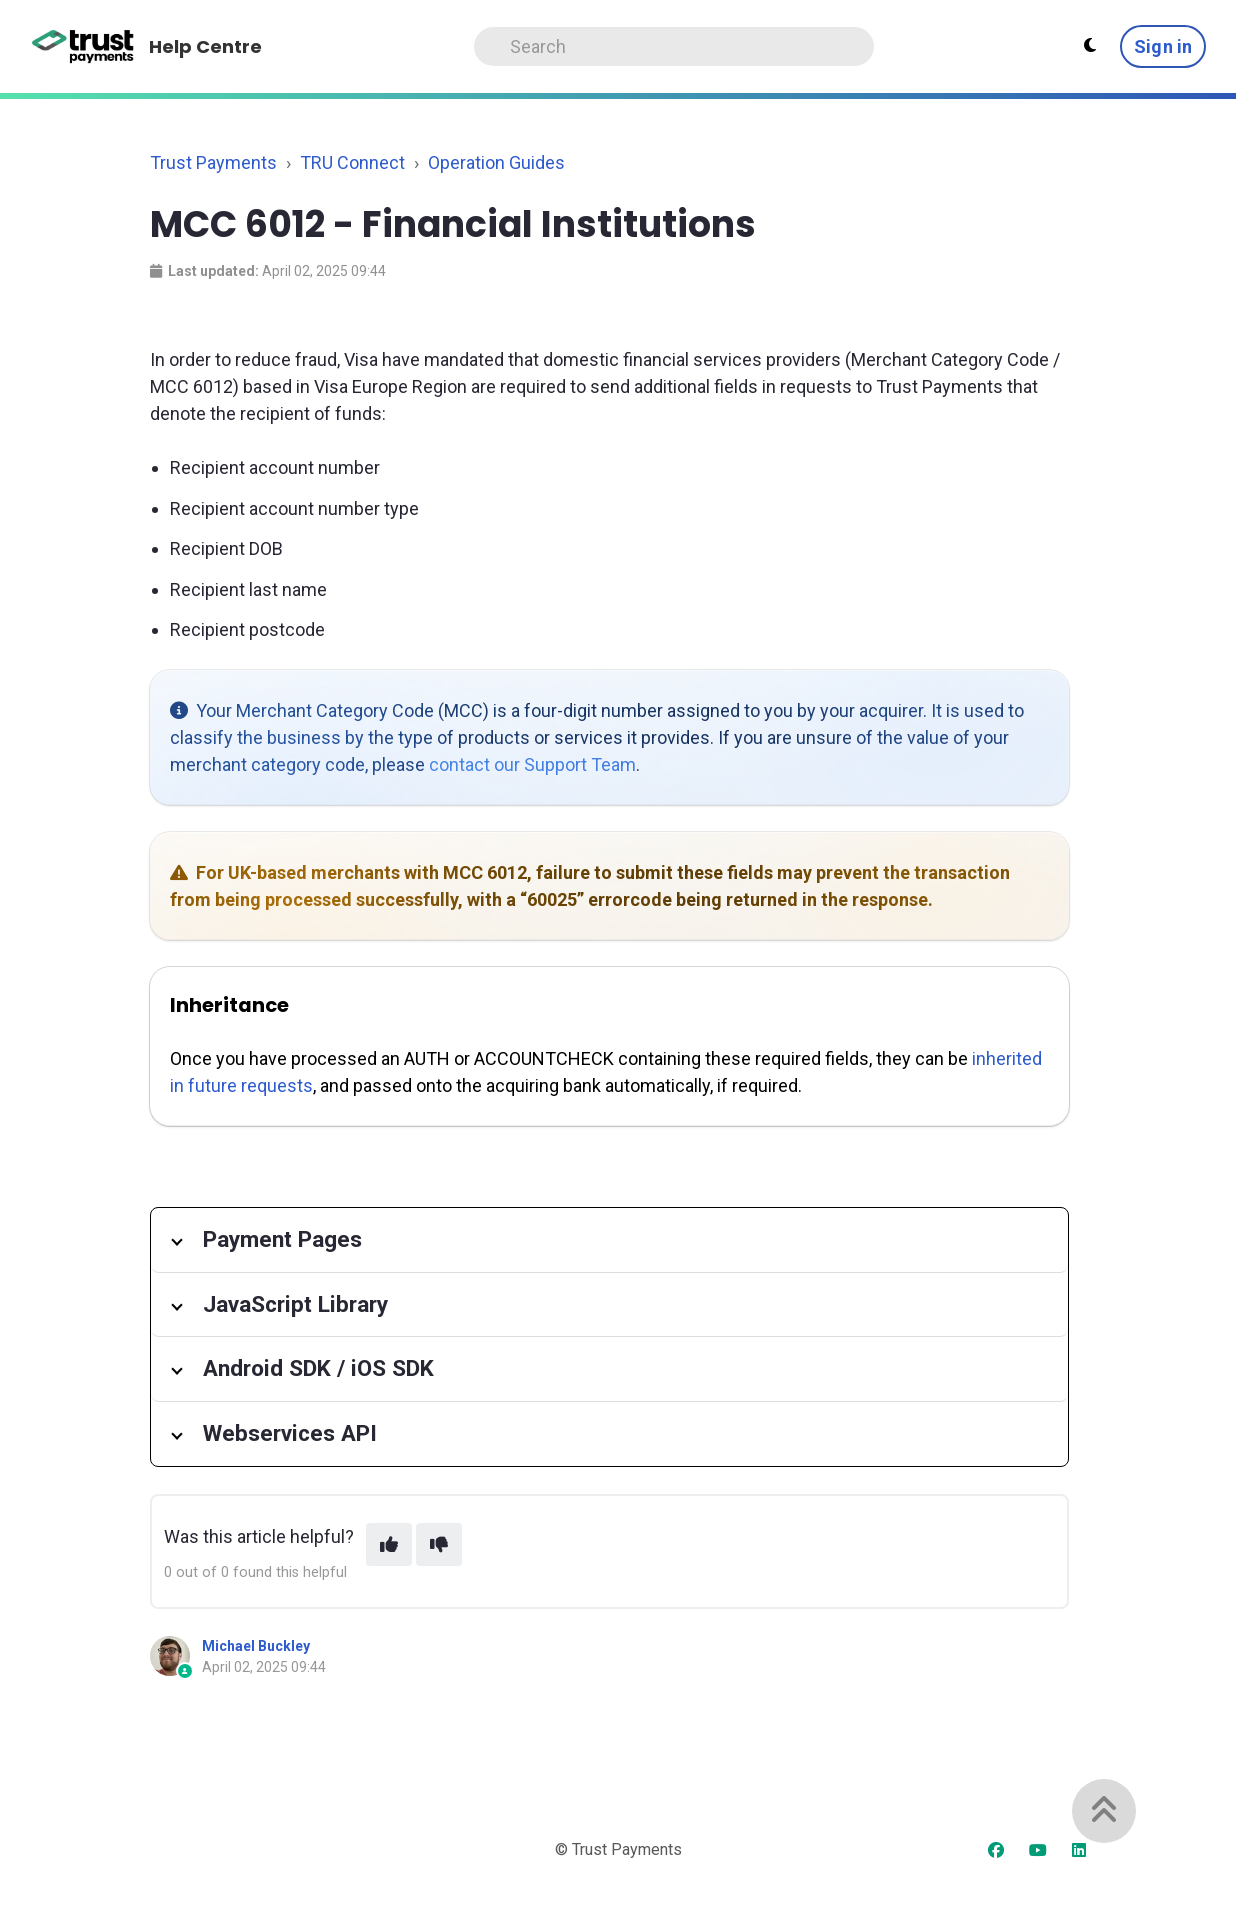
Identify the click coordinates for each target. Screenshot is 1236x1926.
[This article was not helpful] (439, 1544)
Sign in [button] (1163, 46)
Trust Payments (213, 162)
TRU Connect (352, 162)
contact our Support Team (532, 764)
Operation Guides (496, 162)
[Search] (674, 46)
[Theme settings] (1090, 46)
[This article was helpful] (389, 1544)
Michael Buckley (256, 1646)
